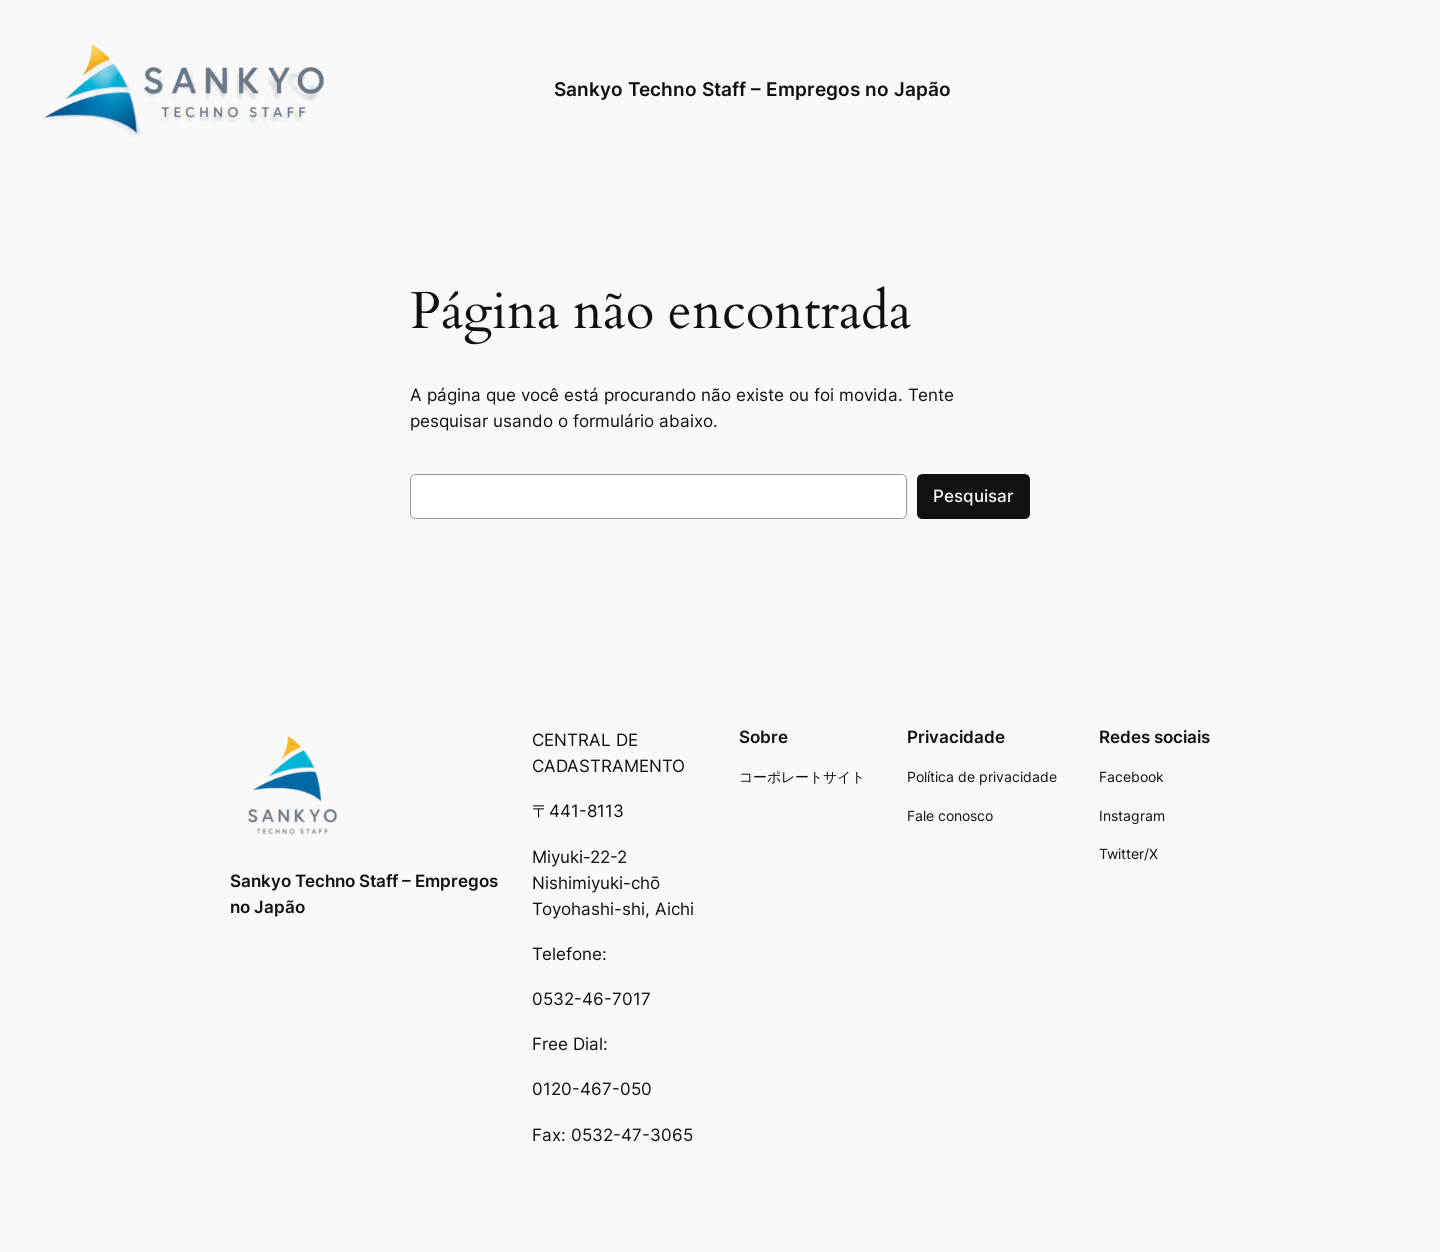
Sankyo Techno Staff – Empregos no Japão (752, 89)
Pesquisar (973, 496)
